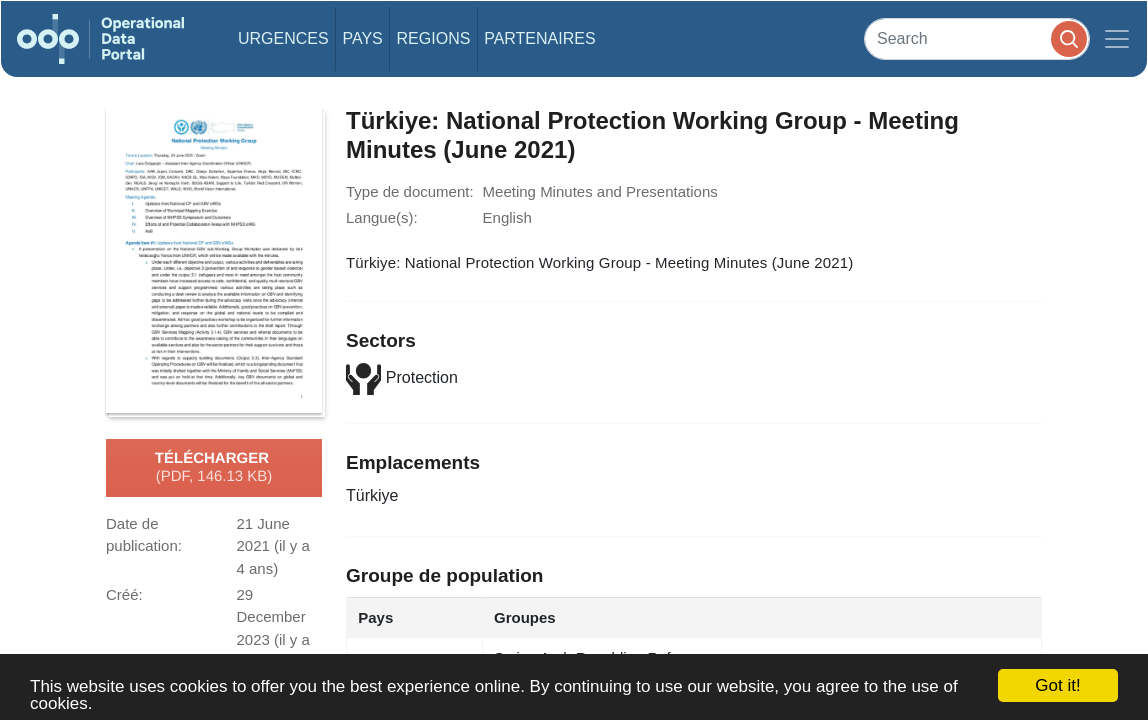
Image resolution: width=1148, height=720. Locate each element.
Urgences (283, 38)
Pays (362, 38)
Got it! (1057, 685)
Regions (434, 38)
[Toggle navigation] (1117, 39)
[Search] (977, 38)
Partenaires (539, 38)
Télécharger (214, 468)
